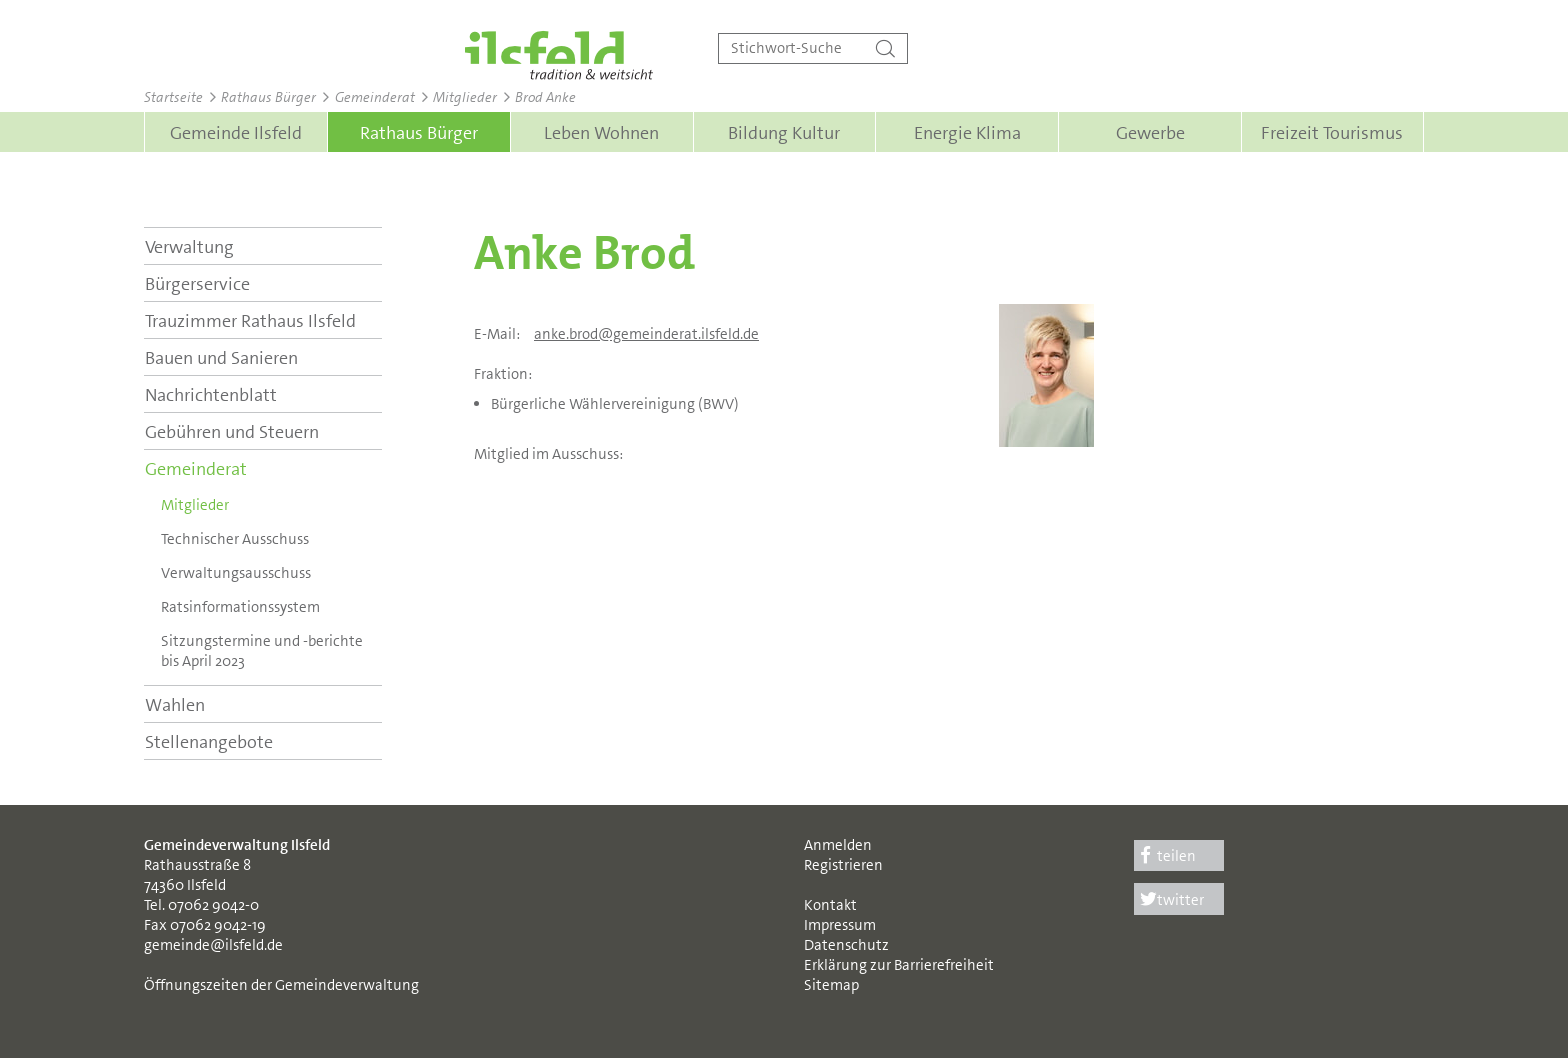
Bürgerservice (197, 284)
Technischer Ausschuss (235, 539)
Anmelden (838, 845)
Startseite (173, 97)
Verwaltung (189, 247)
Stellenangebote (209, 742)
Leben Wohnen (601, 133)
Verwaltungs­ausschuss (236, 573)
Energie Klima (967, 133)
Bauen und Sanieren (221, 358)
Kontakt (830, 905)
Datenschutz (846, 945)
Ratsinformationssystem (240, 607)
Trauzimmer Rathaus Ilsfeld (250, 321)
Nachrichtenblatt (211, 395)
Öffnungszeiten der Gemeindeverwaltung (281, 985)
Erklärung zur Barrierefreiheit (899, 965)
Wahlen (175, 705)
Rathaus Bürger (268, 97)
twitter (1169, 900)
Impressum (840, 925)
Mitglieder (465, 97)
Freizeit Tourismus (1332, 133)
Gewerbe (1150, 133)
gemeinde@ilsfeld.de (213, 945)
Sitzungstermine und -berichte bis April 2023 (262, 651)
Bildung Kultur (784, 133)
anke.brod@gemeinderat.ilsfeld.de (646, 334)
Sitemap (831, 985)
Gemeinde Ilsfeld (236, 133)
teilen (1165, 856)
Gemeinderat (375, 97)
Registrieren (843, 865)
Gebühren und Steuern (232, 432)
